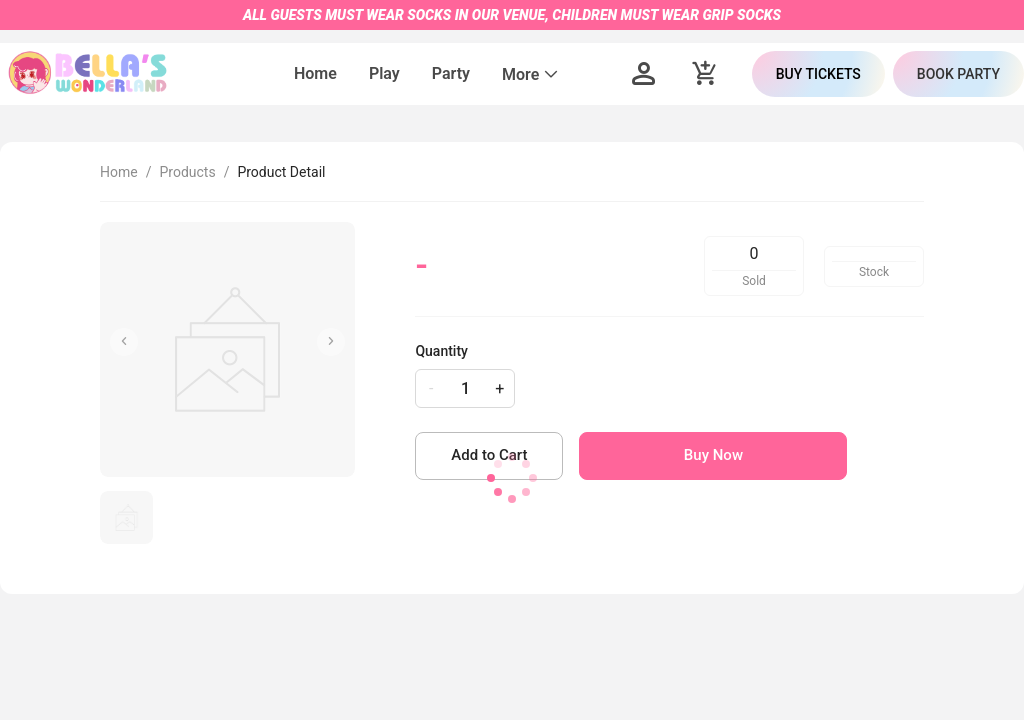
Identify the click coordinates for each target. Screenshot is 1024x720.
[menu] (427, 74)
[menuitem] (315, 74)
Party (451, 73)
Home (315, 73)
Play (384, 73)
